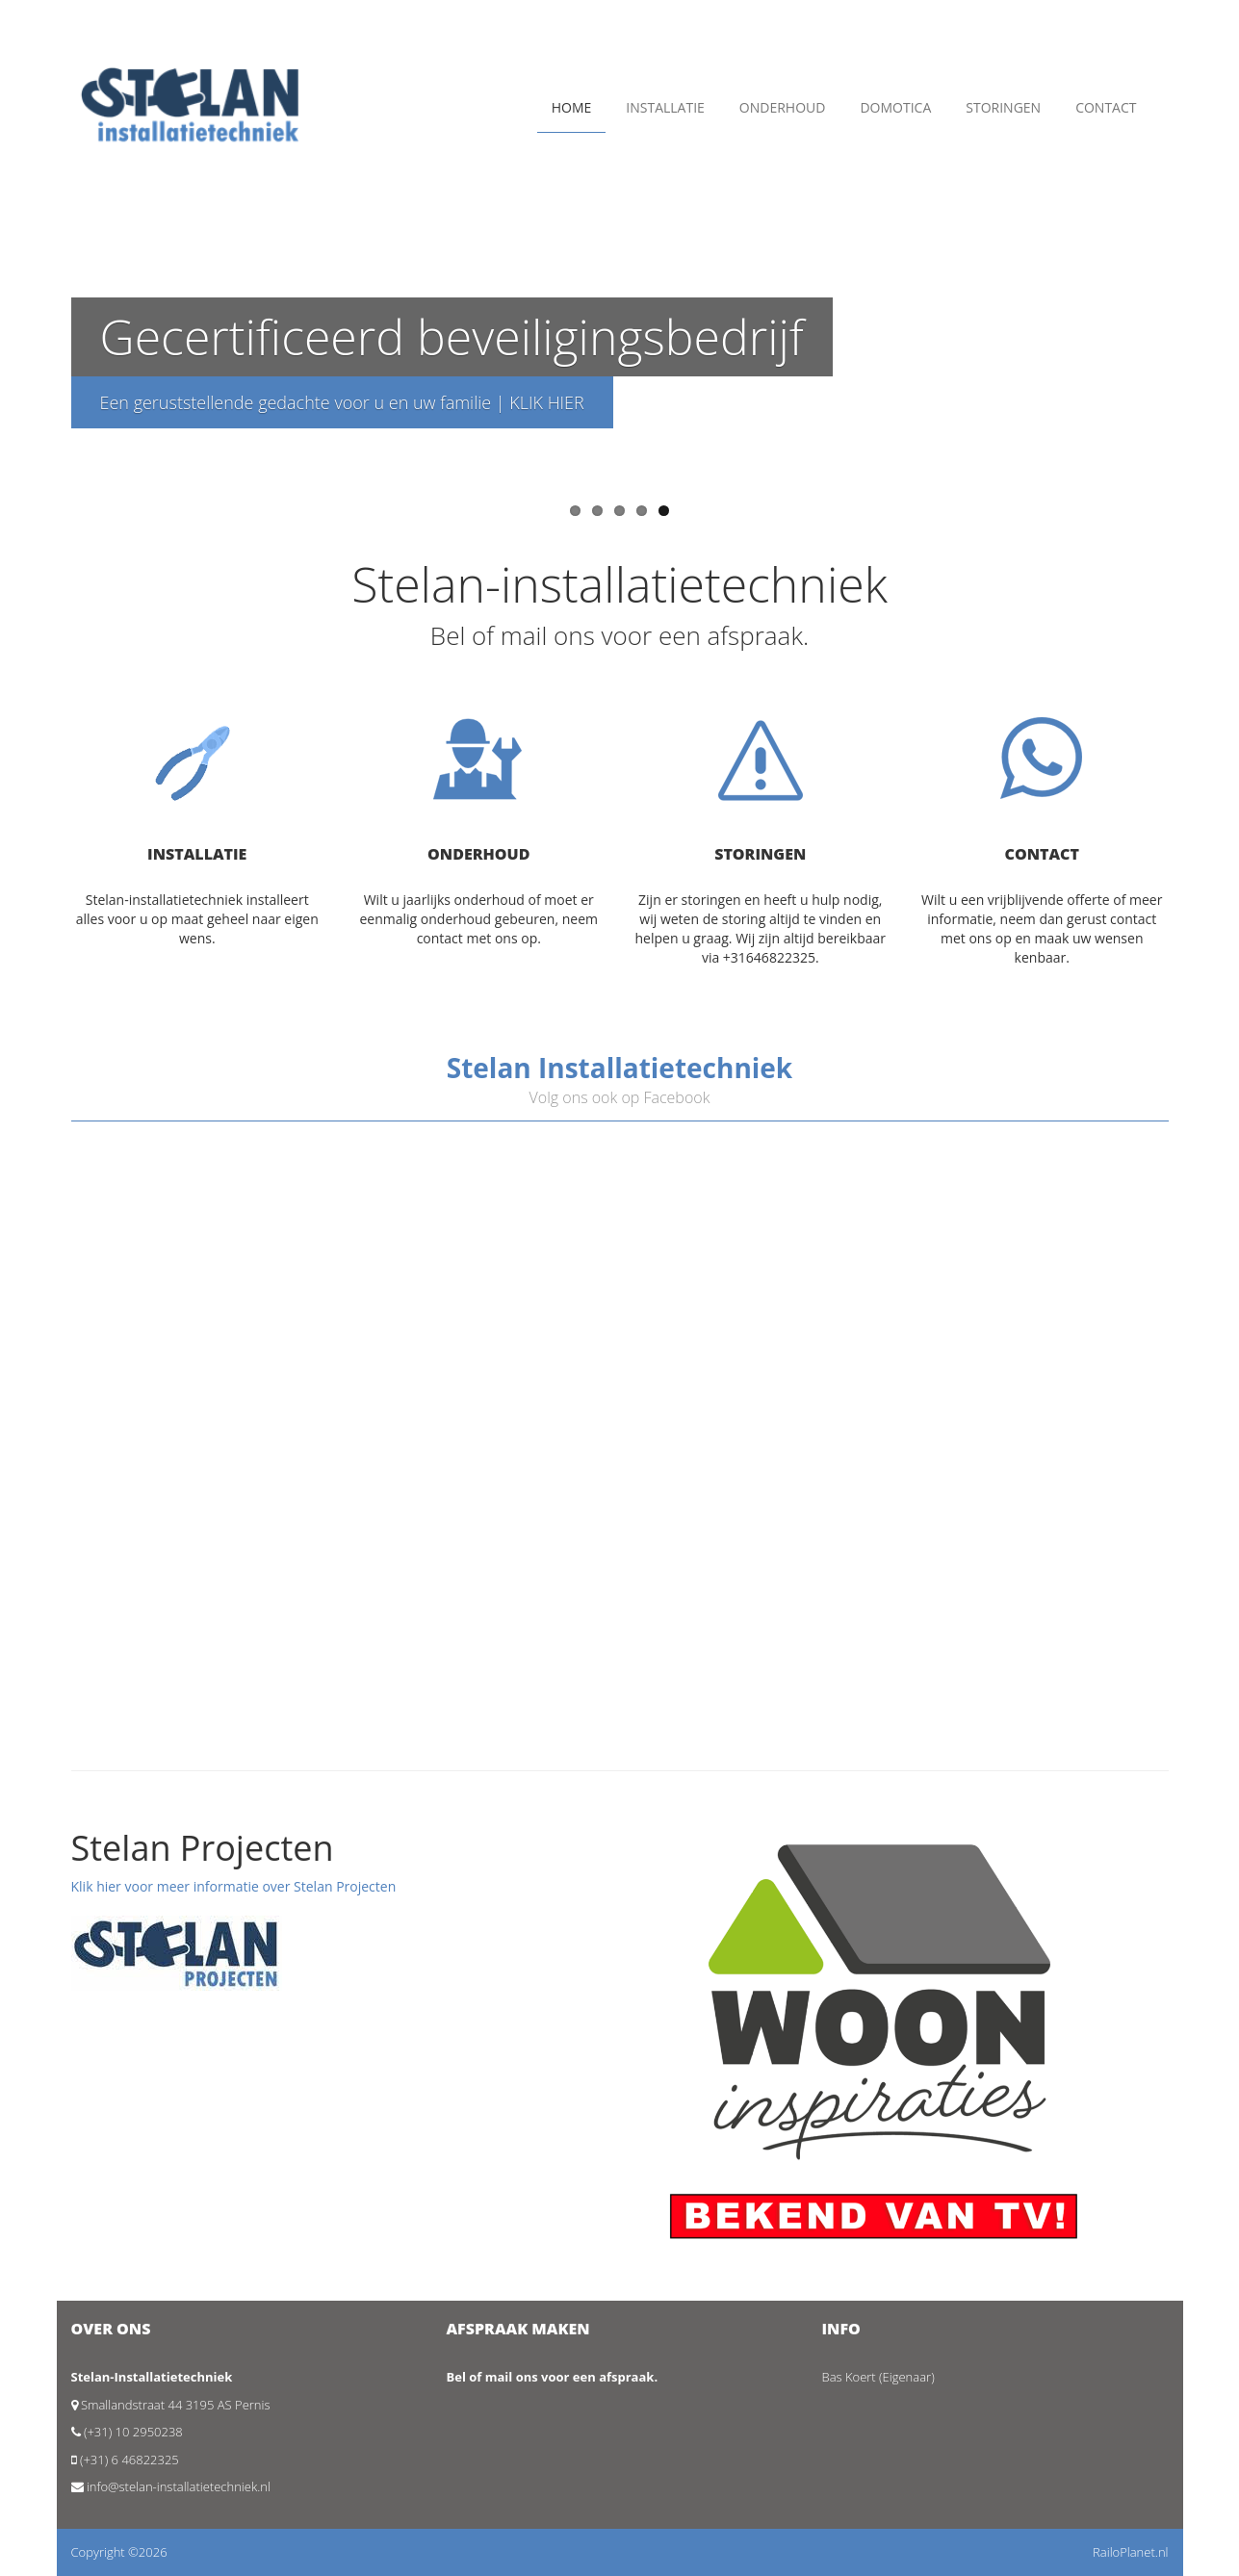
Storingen (1003, 107)
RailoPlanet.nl (1130, 2552)
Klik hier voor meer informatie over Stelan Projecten (234, 1886)
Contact (1105, 107)
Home (572, 107)
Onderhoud (782, 107)
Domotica (895, 107)
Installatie (665, 107)
